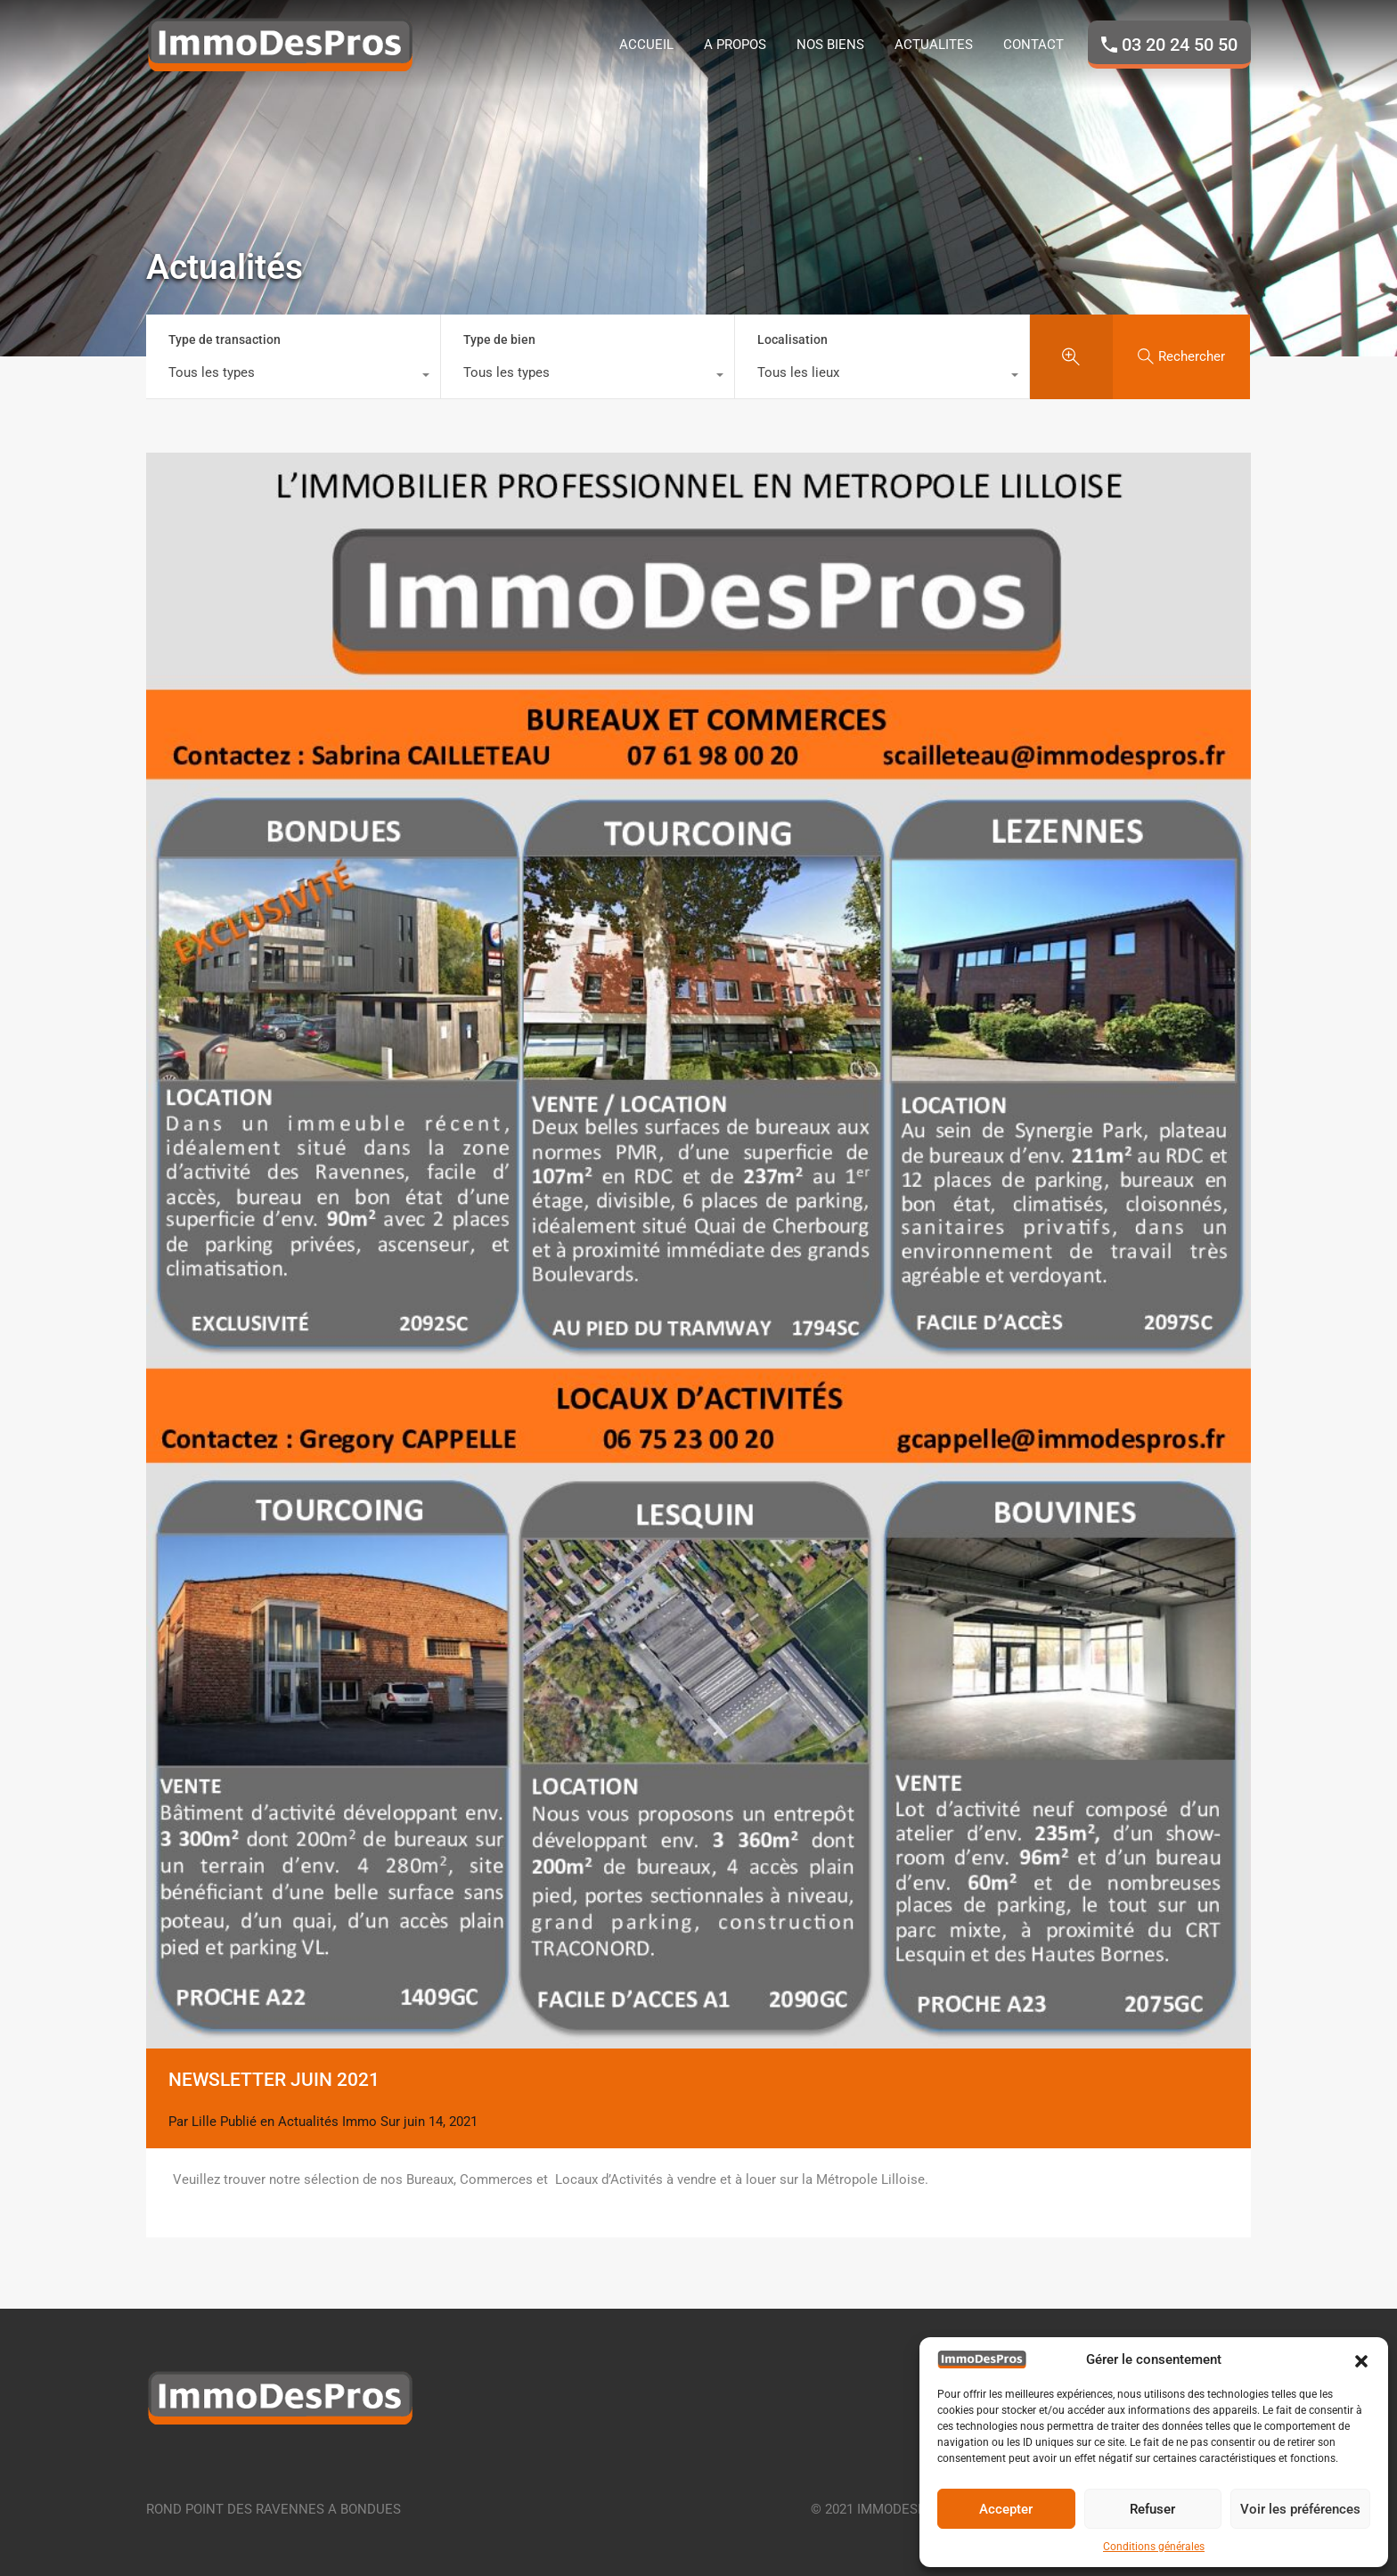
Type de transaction (224, 339)
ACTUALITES (934, 45)
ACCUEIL (646, 45)
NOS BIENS (830, 45)
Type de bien (499, 339)
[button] (1361, 2359)
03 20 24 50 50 (1180, 44)
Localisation (792, 339)
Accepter (1006, 2509)
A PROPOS (735, 45)
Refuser (1152, 2509)
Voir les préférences (1300, 2509)
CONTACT (1033, 45)
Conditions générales (1154, 2546)
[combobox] (293, 377)
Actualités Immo (327, 2122)
